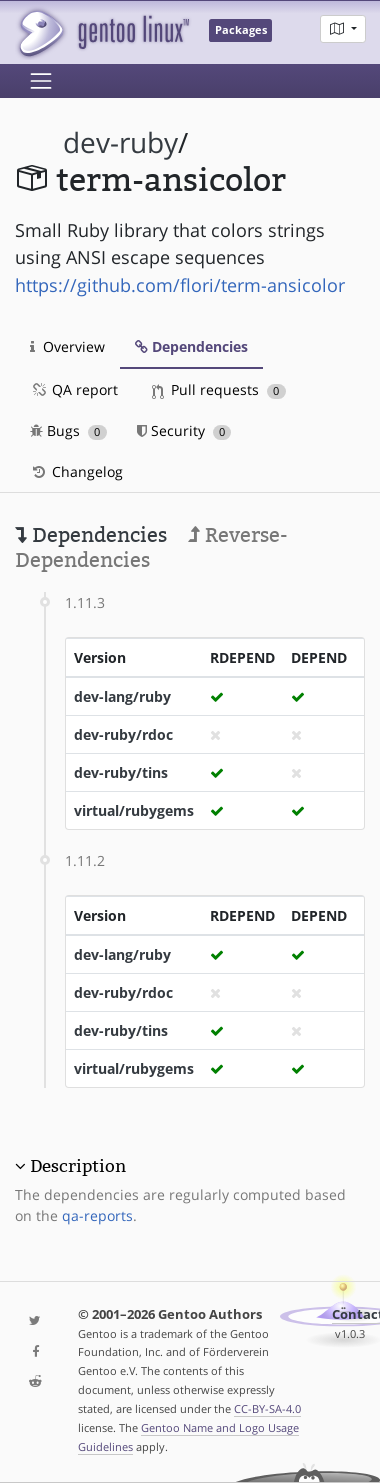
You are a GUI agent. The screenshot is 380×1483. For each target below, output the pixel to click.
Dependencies (191, 346)
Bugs (68, 430)
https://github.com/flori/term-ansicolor (180, 285)
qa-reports (97, 1215)
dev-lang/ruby (122, 696)
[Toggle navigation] (41, 81)
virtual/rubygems (134, 810)
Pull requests (219, 389)
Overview (67, 346)
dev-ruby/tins (121, 772)
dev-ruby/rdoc (123, 734)
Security (184, 430)
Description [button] (78, 1166)
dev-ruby (120, 142)
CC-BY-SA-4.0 (267, 1408)
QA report (74, 389)
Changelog (76, 471)
